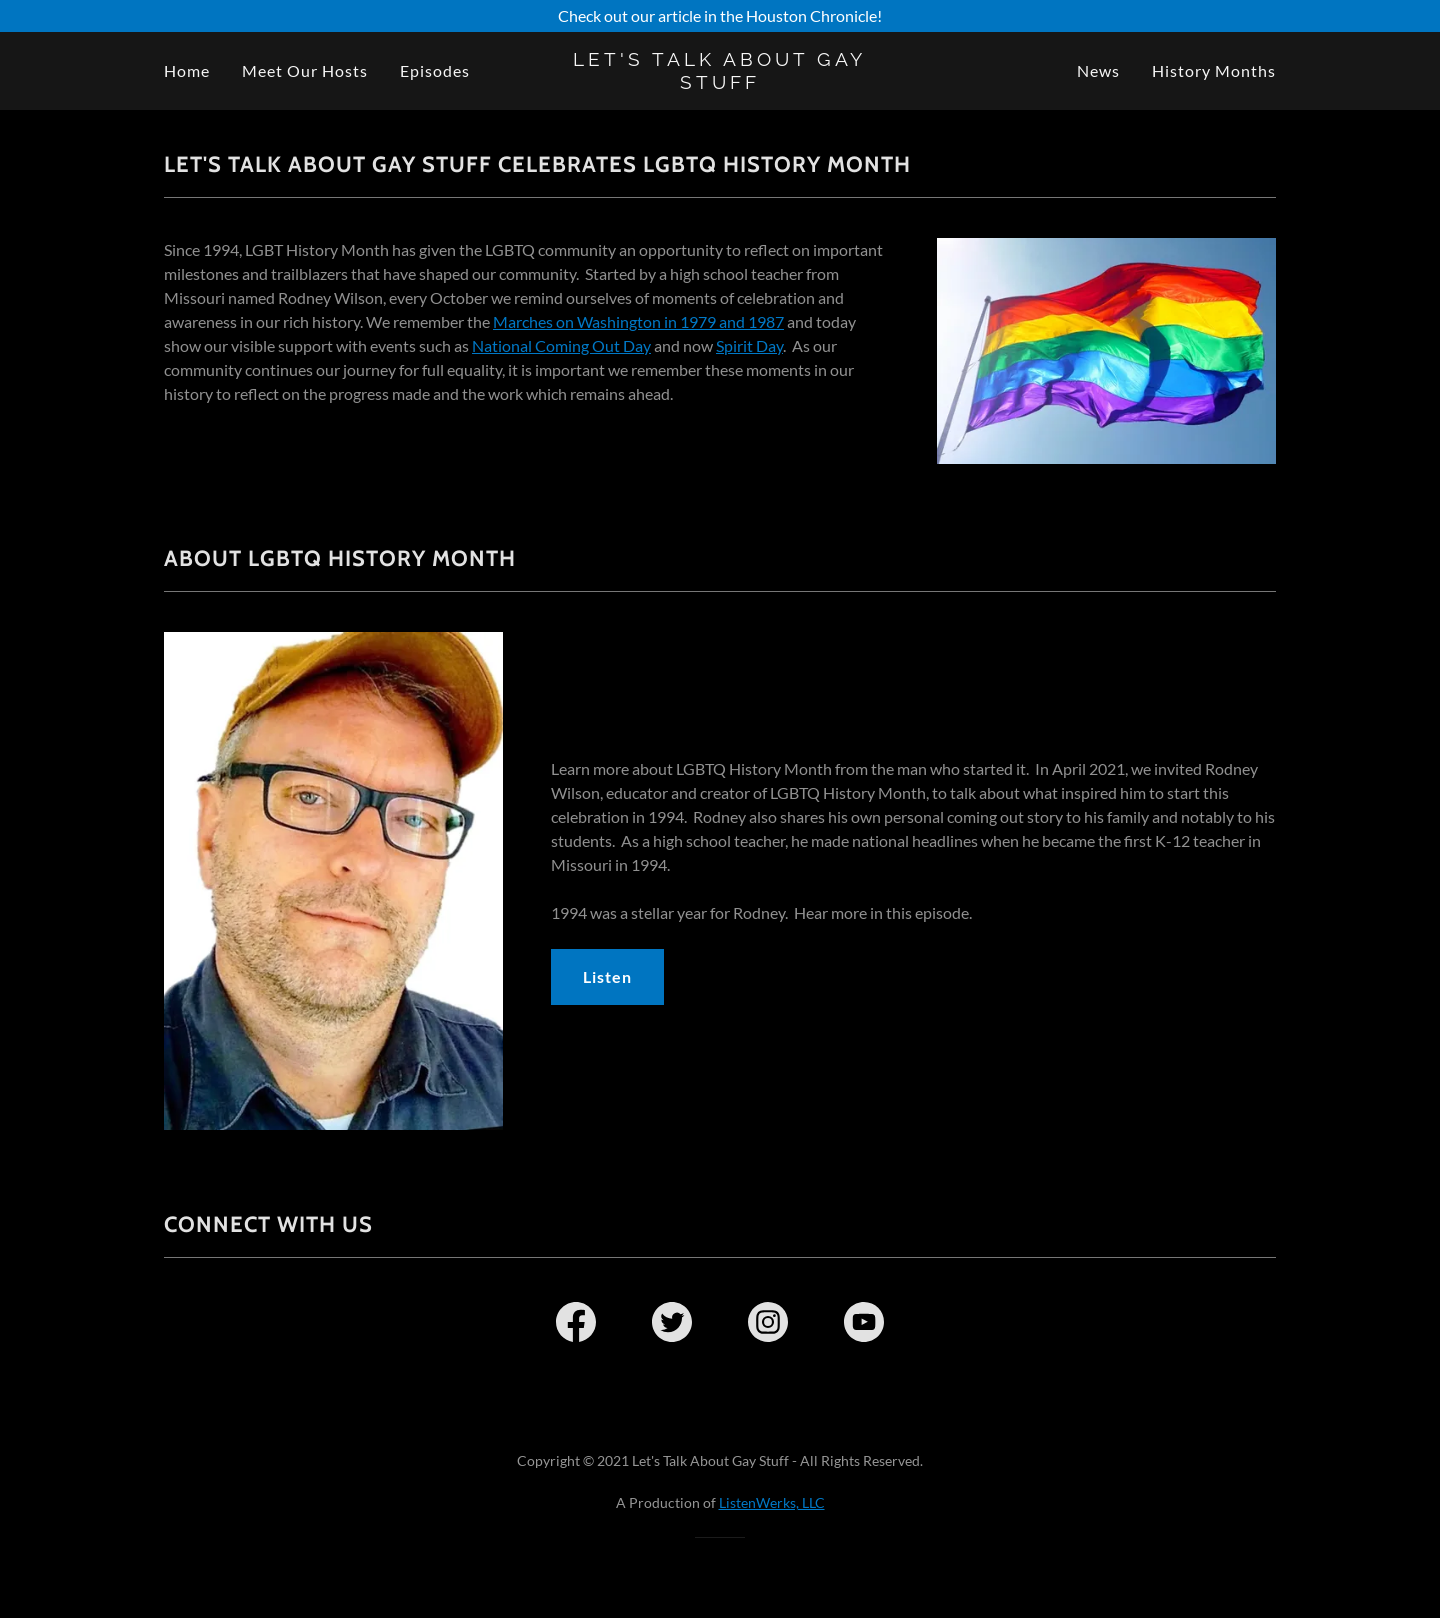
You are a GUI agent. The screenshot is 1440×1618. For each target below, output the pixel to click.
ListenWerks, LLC (772, 1502)
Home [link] (187, 70)
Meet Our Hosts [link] (305, 70)
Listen (607, 976)
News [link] (1098, 70)
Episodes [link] (435, 70)
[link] (720, 82)
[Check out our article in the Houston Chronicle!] (720, 16)
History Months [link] (1214, 70)
